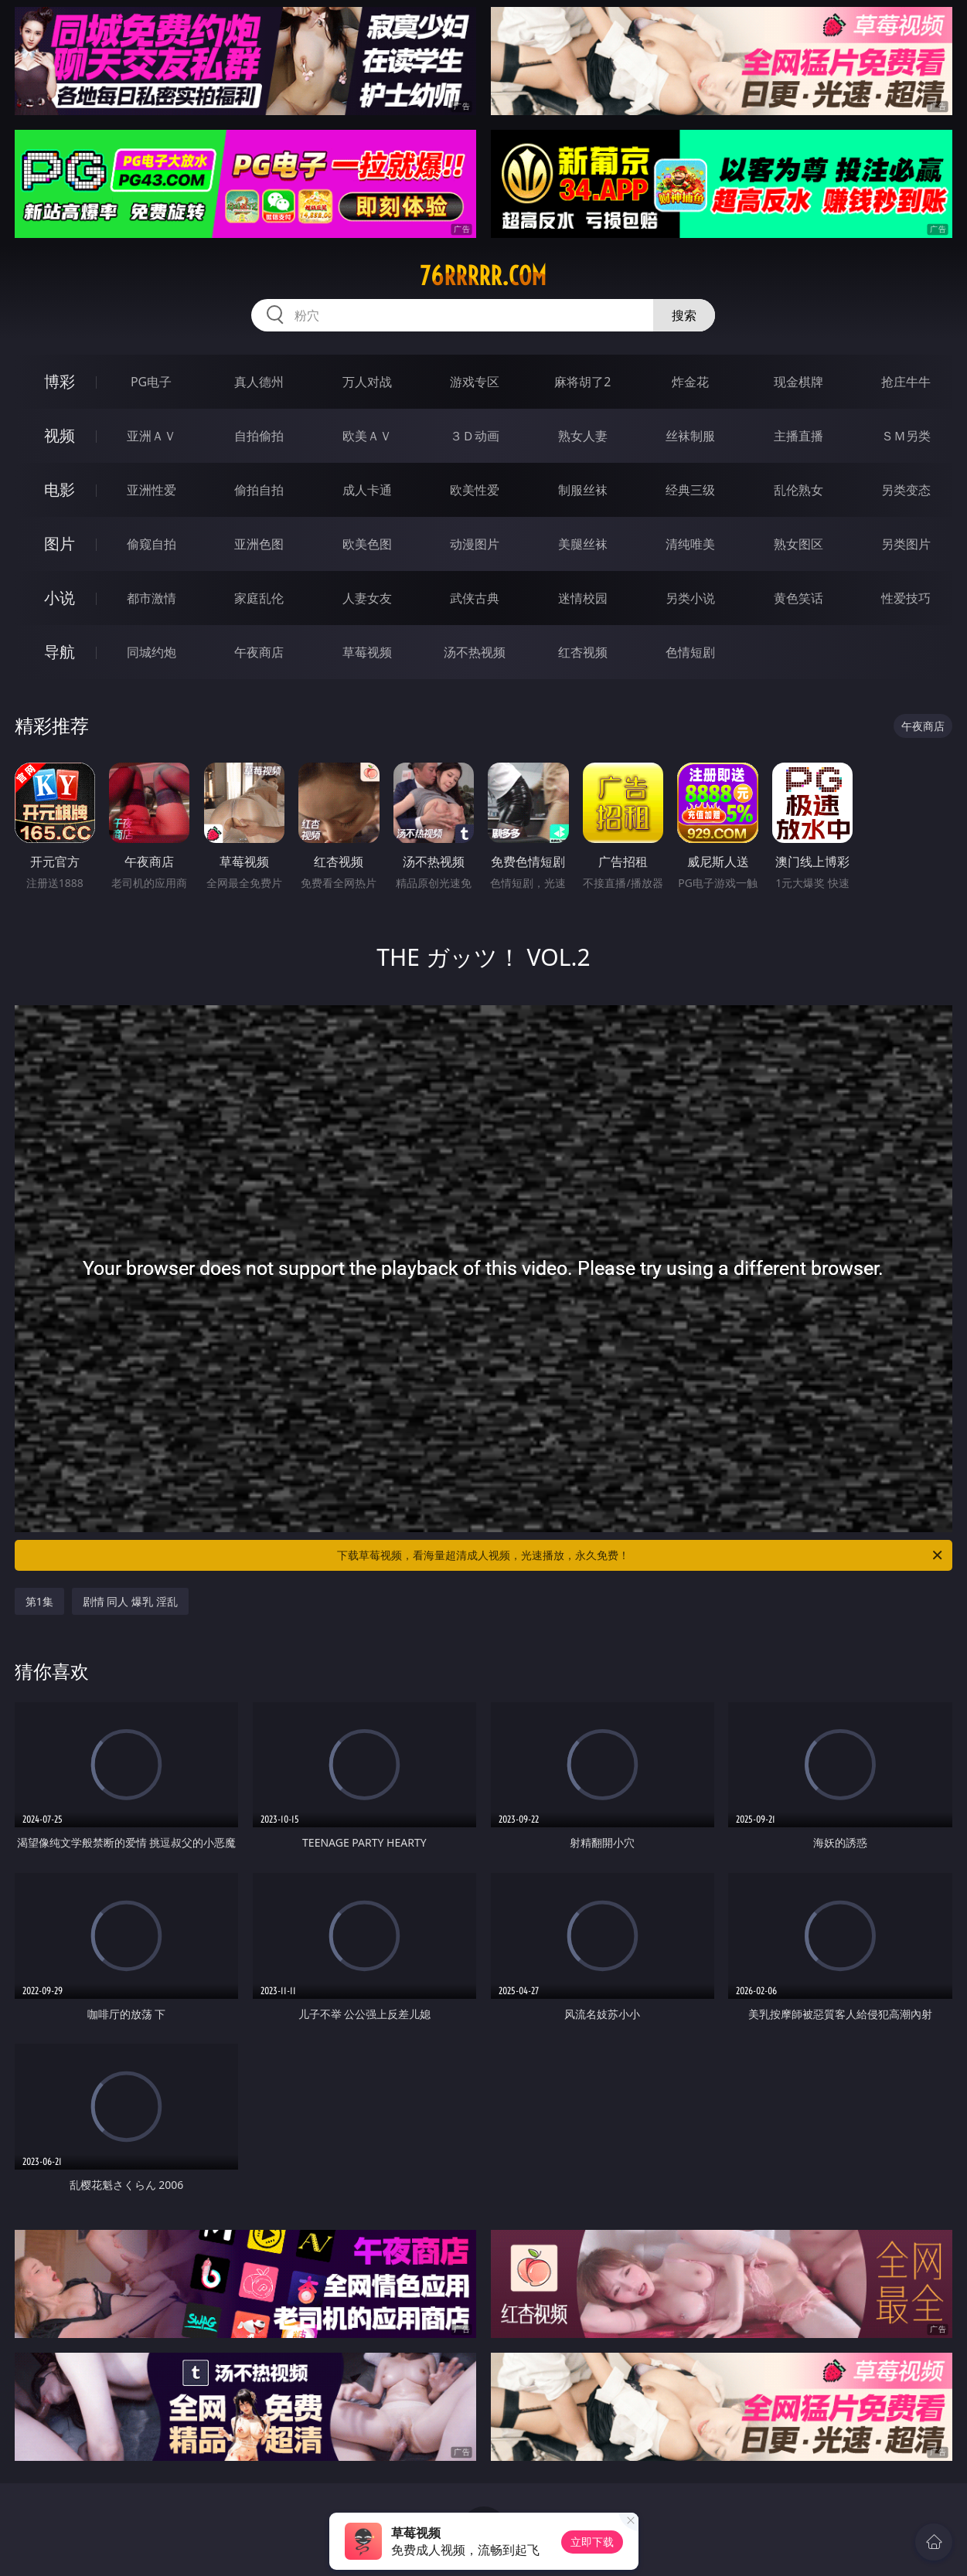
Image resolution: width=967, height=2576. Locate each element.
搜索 (684, 315)
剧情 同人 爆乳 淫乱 (130, 1601)
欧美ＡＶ (367, 435)
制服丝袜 (583, 489)
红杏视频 (583, 652)
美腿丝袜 (583, 543)
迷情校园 (583, 598)
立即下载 (592, 2541)
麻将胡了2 (582, 381)
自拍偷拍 (259, 435)
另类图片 (906, 543)
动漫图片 (474, 543)
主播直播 (798, 435)
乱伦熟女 (798, 489)
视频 (59, 435)
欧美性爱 (474, 489)
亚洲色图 (259, 543)
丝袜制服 (690, 435)
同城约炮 (151, 652)
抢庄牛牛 (906, 381)
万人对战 (367, 381)
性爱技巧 (906, 598)
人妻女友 (367, 598)
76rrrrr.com (483, 275)
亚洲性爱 (151, 489)
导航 (59, 651)
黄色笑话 (798, 598)
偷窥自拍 (151, 543)
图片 (59, 543)
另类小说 (690, 598)
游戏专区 (474, 381)
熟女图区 (798, 543)
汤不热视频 (475, 652)
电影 (59, 489)
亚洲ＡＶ (151, 435)
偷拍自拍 (259, 489)
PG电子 (151, 381)
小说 (59, 597)
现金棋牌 (798, 381)
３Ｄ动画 (474, 435)
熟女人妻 (583, 435)
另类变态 (906, 489)
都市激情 (151, 598)
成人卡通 (367, 489)
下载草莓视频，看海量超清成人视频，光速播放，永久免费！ (641, 1555)
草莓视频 (367, 652)
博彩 (59, 381)
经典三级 (690, 489)
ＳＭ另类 (906, 435)
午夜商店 (259, 652)
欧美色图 (367, 543)
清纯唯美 (690, 543)
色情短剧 (690, 652)
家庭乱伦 (259, 598)
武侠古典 (474, 598)
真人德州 (259, 381)
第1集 (39, 1601)
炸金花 (690, 381)
